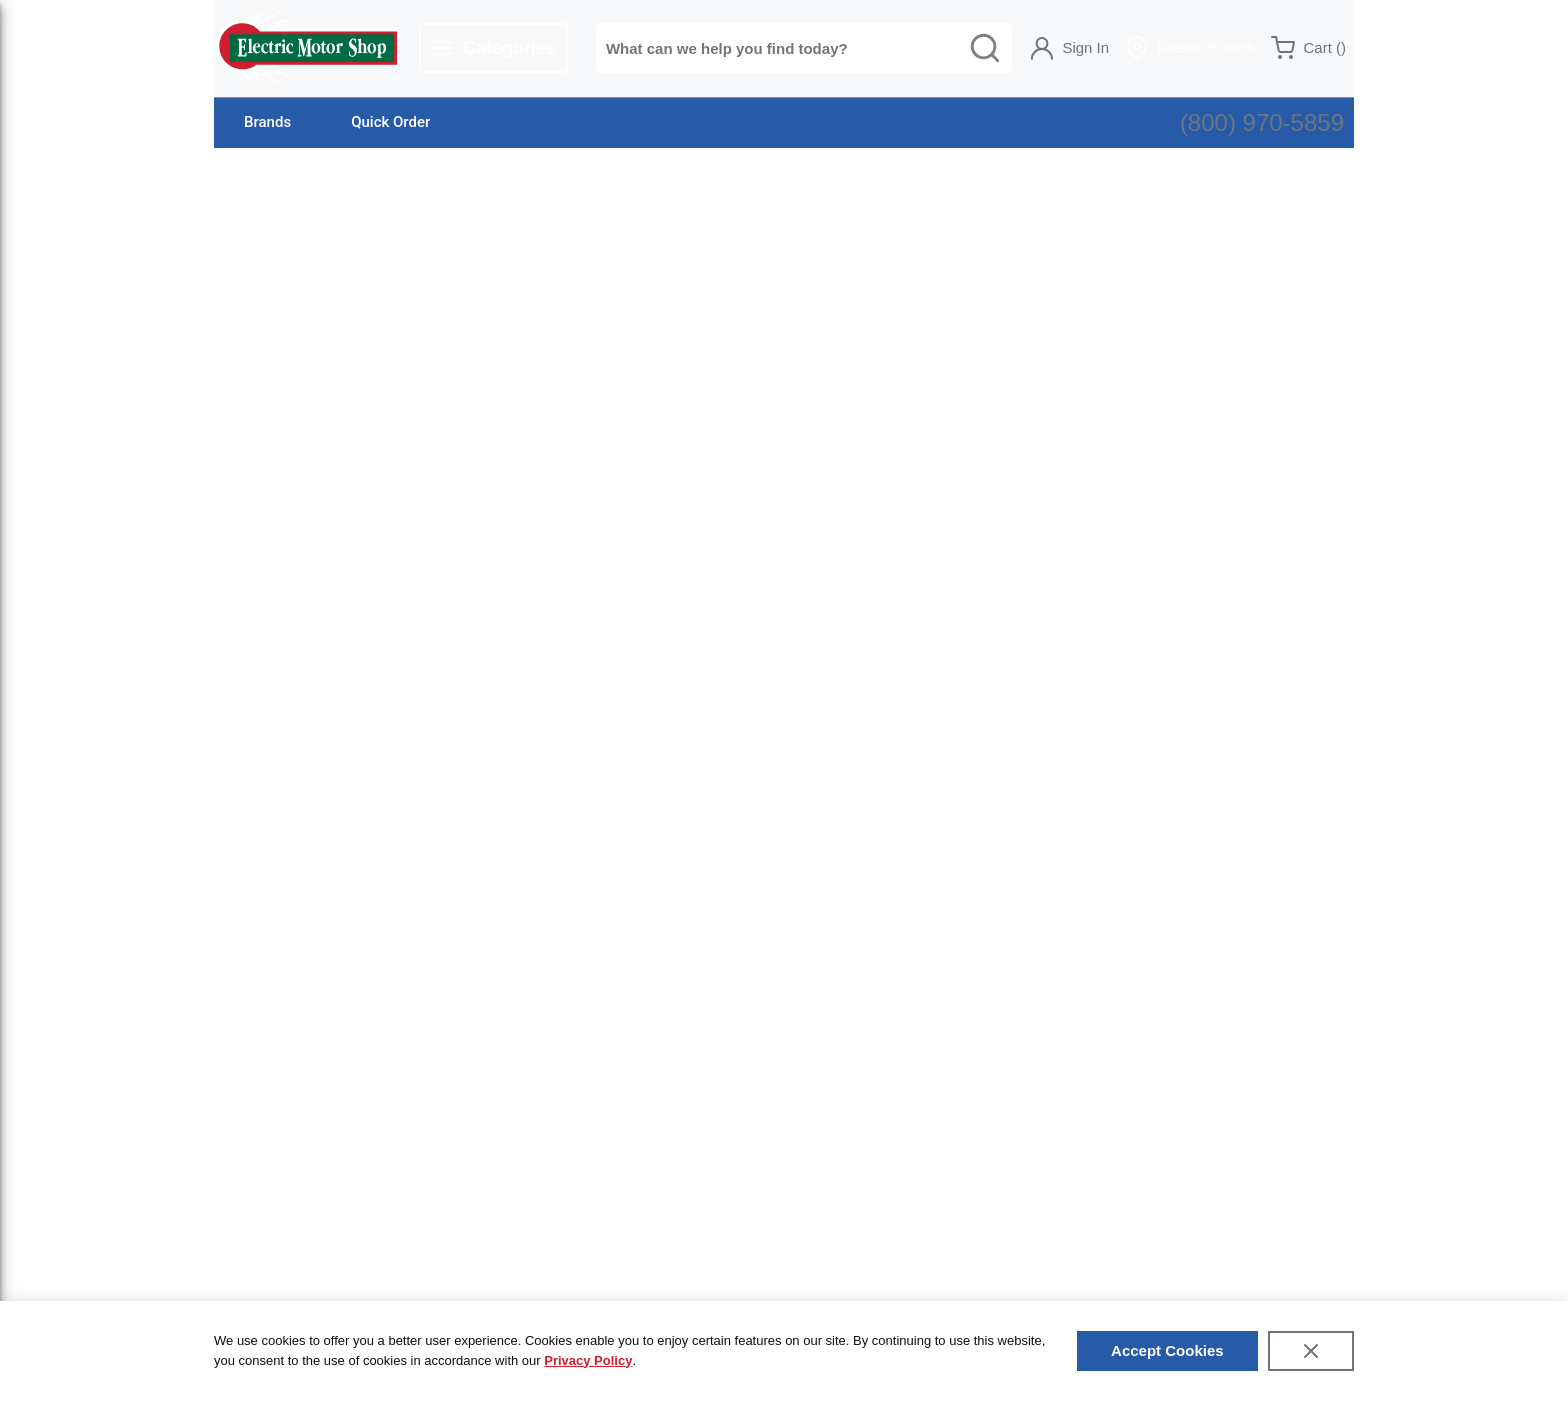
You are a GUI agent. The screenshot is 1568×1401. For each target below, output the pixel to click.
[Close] (1311, 1351)
